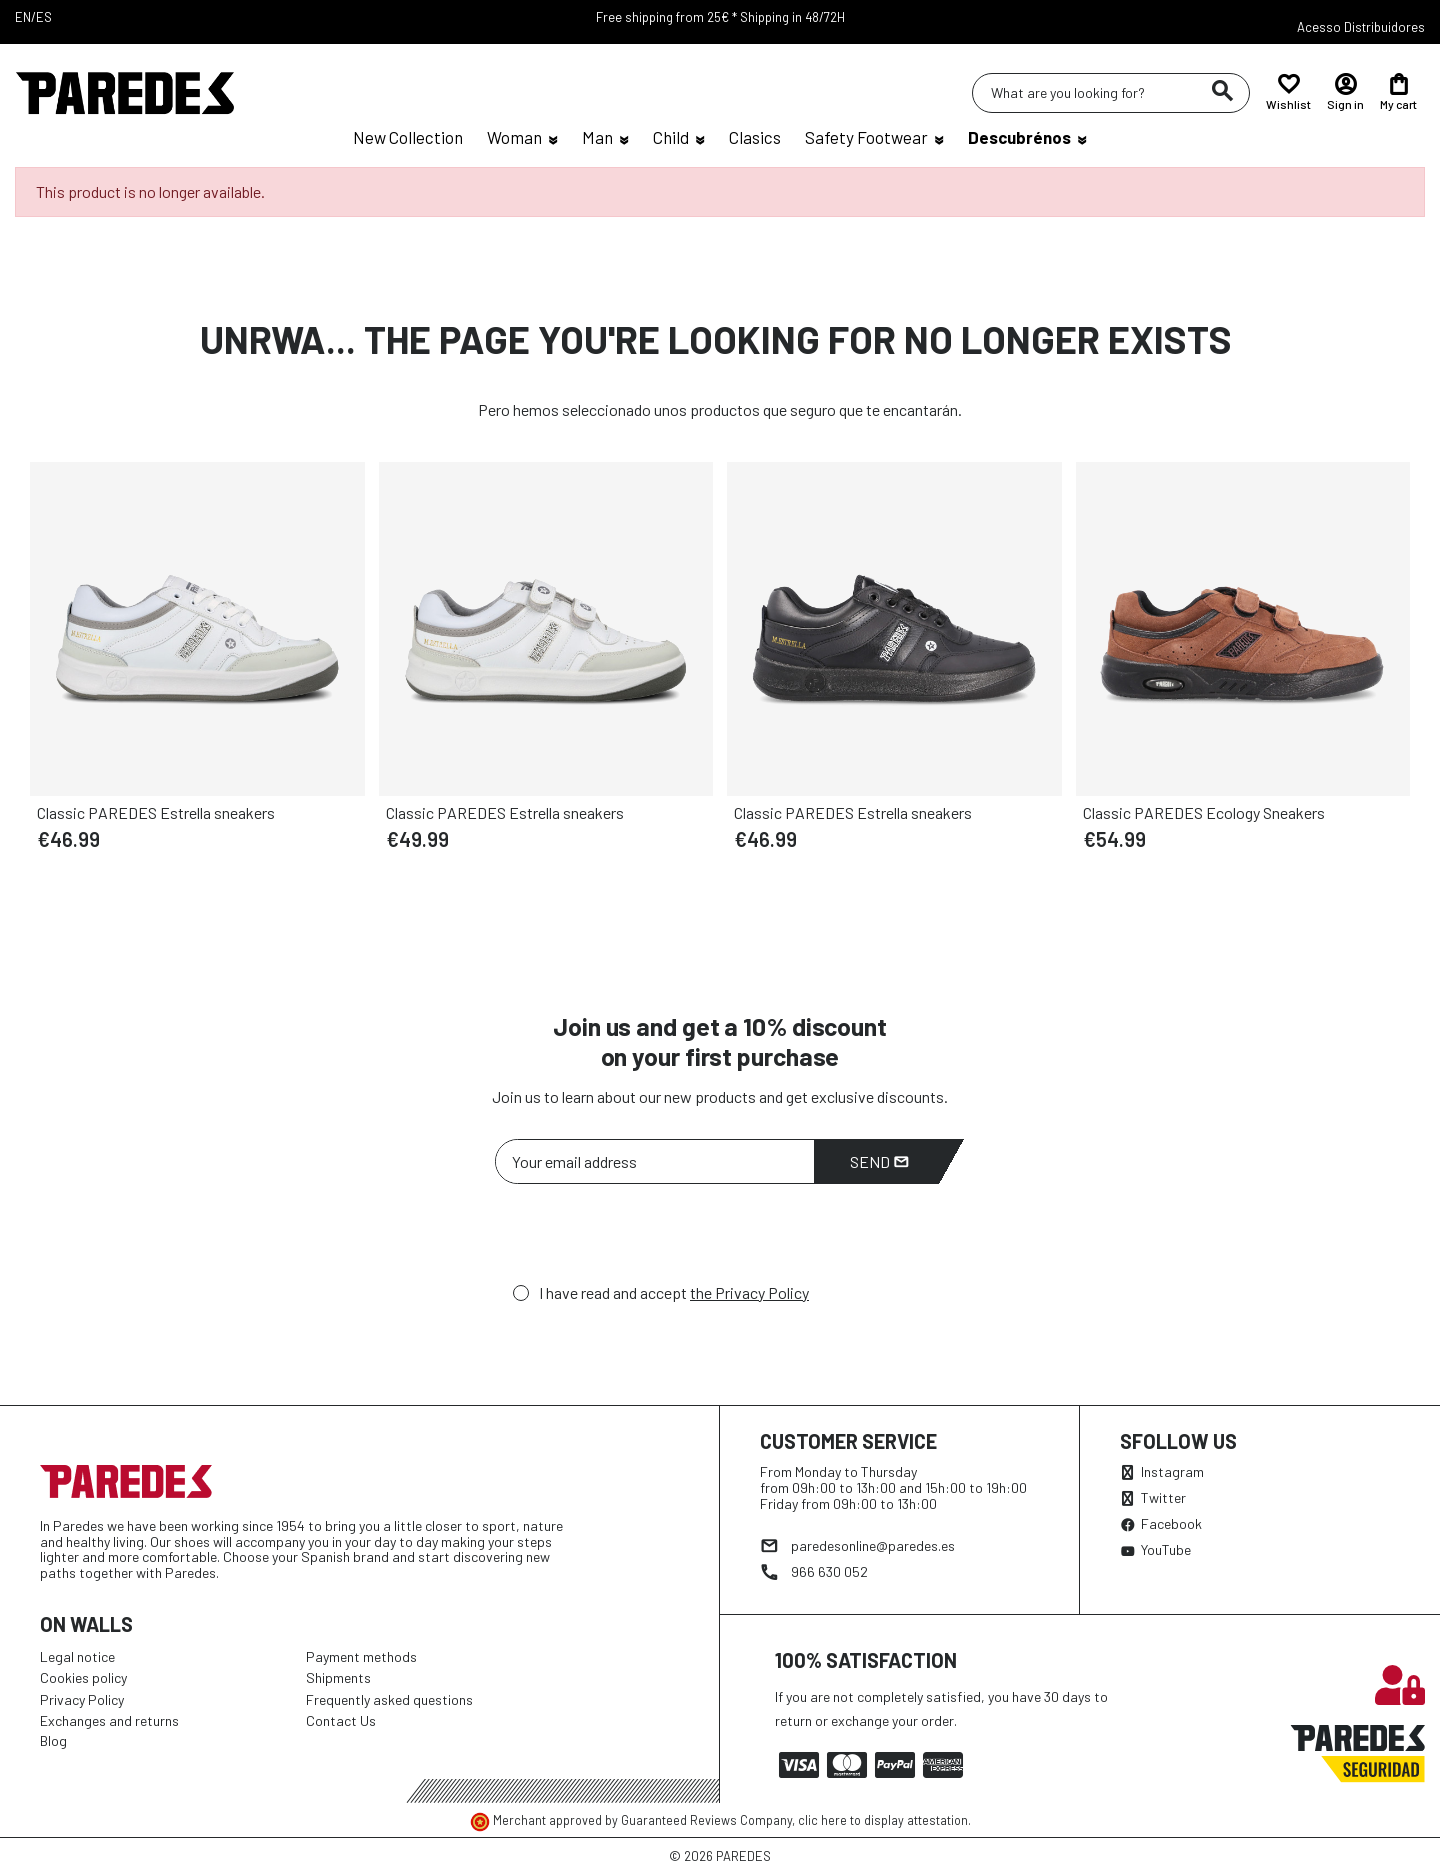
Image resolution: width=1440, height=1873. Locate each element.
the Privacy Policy (749, 1292)
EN (23, 17)
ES (44, 17)
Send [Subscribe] (879, 1161)
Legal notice (77, 1656)
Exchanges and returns (109, 1720)
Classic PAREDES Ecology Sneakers (1204, 812)
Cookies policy (83, 1677)
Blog (53, 1740)
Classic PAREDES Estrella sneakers (156, 812)
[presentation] (647, 1239)
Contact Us (341, 1720)
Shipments (338, 1677)
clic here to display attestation (883, 1820)
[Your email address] (655, 1161)
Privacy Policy (82, 1699)
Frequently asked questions (389, 1699)
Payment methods (361, 1656)
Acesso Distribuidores (1361, 27)
